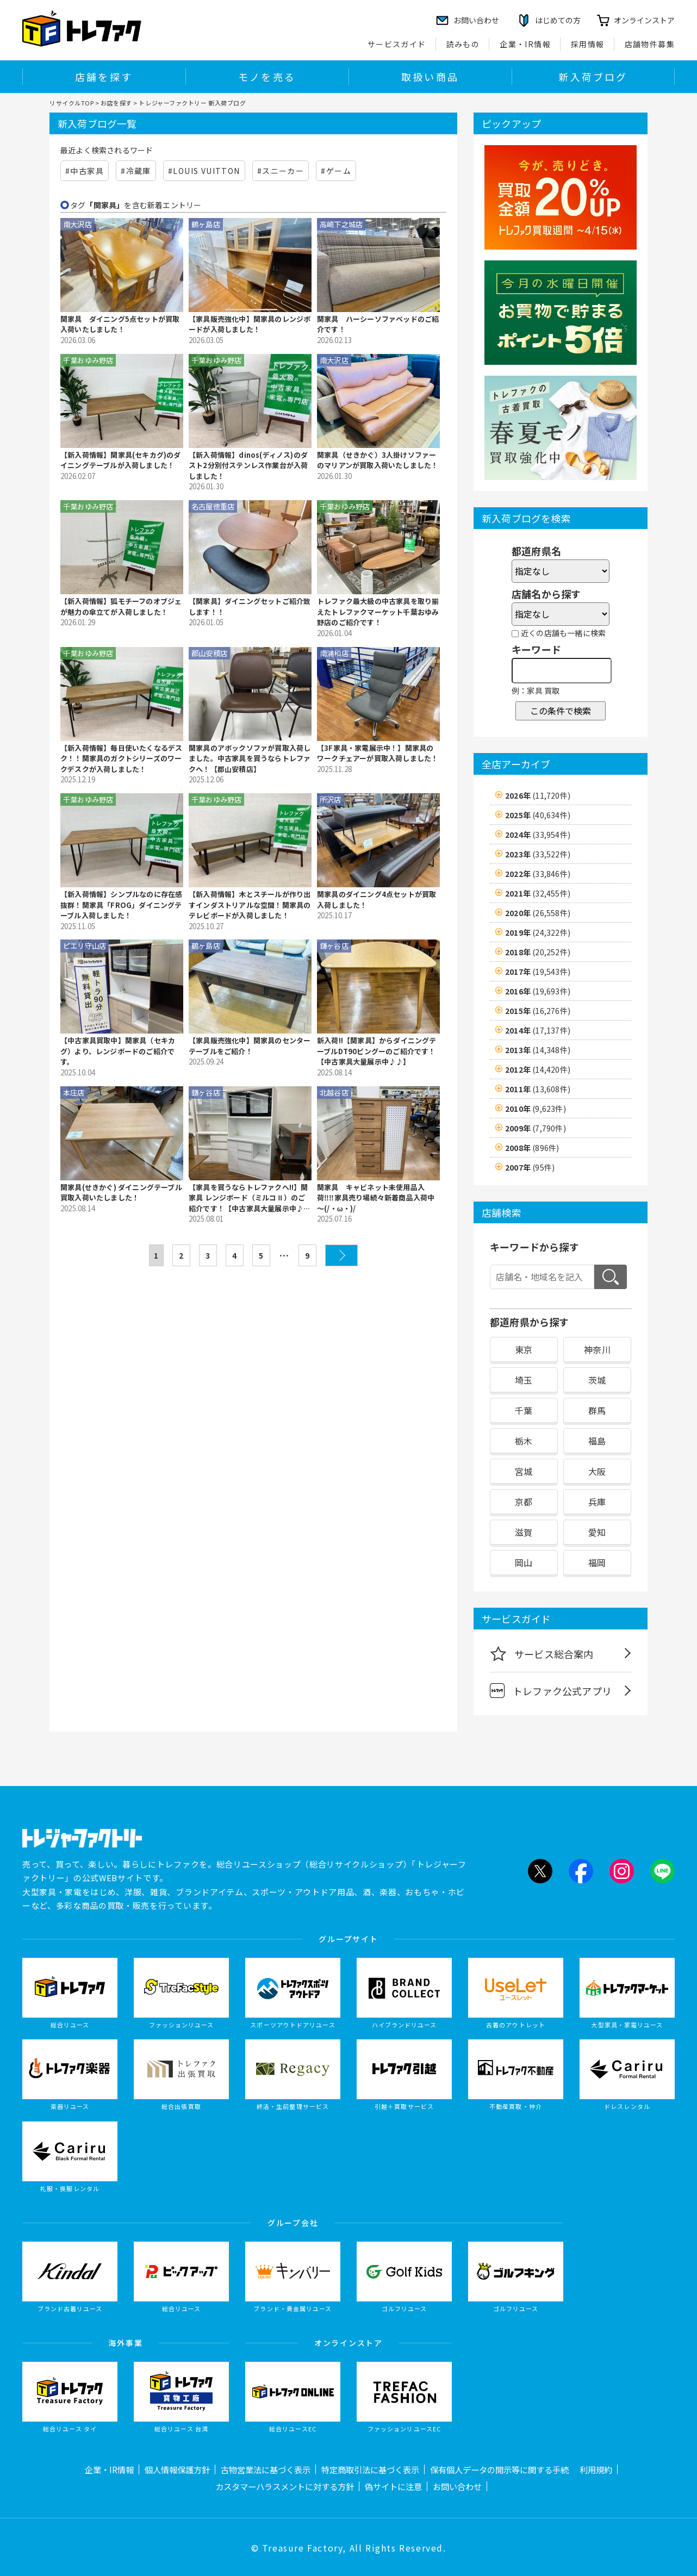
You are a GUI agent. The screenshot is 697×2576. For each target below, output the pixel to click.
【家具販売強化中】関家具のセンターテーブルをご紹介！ (249, 1045)
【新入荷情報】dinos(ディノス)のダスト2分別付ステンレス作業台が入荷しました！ (248, 465)
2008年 (532, 1147)
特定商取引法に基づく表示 (370, 2469)
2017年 (537, 971)
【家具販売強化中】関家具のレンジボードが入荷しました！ (249, 324)
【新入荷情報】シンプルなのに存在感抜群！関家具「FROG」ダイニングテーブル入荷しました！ (121, 904)
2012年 (537, 1069)
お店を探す (116, 102)
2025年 (537, 815)
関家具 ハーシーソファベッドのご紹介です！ (378, 324)
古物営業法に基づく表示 (265, 2469)
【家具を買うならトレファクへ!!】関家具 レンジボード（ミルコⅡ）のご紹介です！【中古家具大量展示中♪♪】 (248, 1198)
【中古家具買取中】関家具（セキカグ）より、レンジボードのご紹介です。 (117, 1051)
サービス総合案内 (542, 1653)
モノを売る (267, 77)
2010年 (535, 1108)
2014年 (537, 1030)
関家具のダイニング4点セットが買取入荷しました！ (376, 899)
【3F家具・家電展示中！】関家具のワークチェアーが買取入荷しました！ (377, 753)
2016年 (537, 991)
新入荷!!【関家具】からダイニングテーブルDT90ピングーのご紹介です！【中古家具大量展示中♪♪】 (377, 1051)
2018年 (537, 952)
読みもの (463, 44)
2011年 (537, 1089)
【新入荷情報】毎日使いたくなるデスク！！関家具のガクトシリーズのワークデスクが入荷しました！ (121, 758)
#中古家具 (84, 170)
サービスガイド (397, 44)
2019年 (537, 932)
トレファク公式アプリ (551, 1690)
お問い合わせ (457, 2486)
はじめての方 (558, 20)
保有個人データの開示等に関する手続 (499, 2469)
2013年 (537, 1049)
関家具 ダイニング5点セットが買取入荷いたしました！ (119, 324)
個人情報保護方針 (177, 2469)
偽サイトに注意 (393, 2486)
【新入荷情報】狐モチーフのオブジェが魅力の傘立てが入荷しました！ (121, 606)
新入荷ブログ (592, 77)
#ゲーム (336, 170)
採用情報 (588, 44)
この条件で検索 (560, 710)
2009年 (535, 1128)
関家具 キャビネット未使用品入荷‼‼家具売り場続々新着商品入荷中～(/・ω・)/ (375, 1198)
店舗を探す (104, 77)
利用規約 (596, 2469)
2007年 (530, 1167)
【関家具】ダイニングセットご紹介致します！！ (249, 606)
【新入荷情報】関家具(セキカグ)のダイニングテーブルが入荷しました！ (120, 460)
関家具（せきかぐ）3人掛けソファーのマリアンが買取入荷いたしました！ (377, 460)
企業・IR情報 (525, 44)
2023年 (537, 854)
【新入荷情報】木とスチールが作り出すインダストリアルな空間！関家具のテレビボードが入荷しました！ (249, 904)
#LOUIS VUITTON (204, 170)
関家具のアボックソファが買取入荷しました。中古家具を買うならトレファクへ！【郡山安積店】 (249, 758)
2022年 (537, 873)
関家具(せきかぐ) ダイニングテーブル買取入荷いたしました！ (121, 1192)
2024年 (537, 834)
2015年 (537, 1010)
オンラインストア (644, 20)
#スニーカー (280, 170)
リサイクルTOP (71, 102)
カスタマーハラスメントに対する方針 (284, 2486)
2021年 (537, 893)
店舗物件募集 (650, 44)
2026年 (537, 795)
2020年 (537, 912)
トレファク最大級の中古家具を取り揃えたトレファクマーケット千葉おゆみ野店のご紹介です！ (378, 611)
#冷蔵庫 (136, 170)
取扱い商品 (430, 77)
